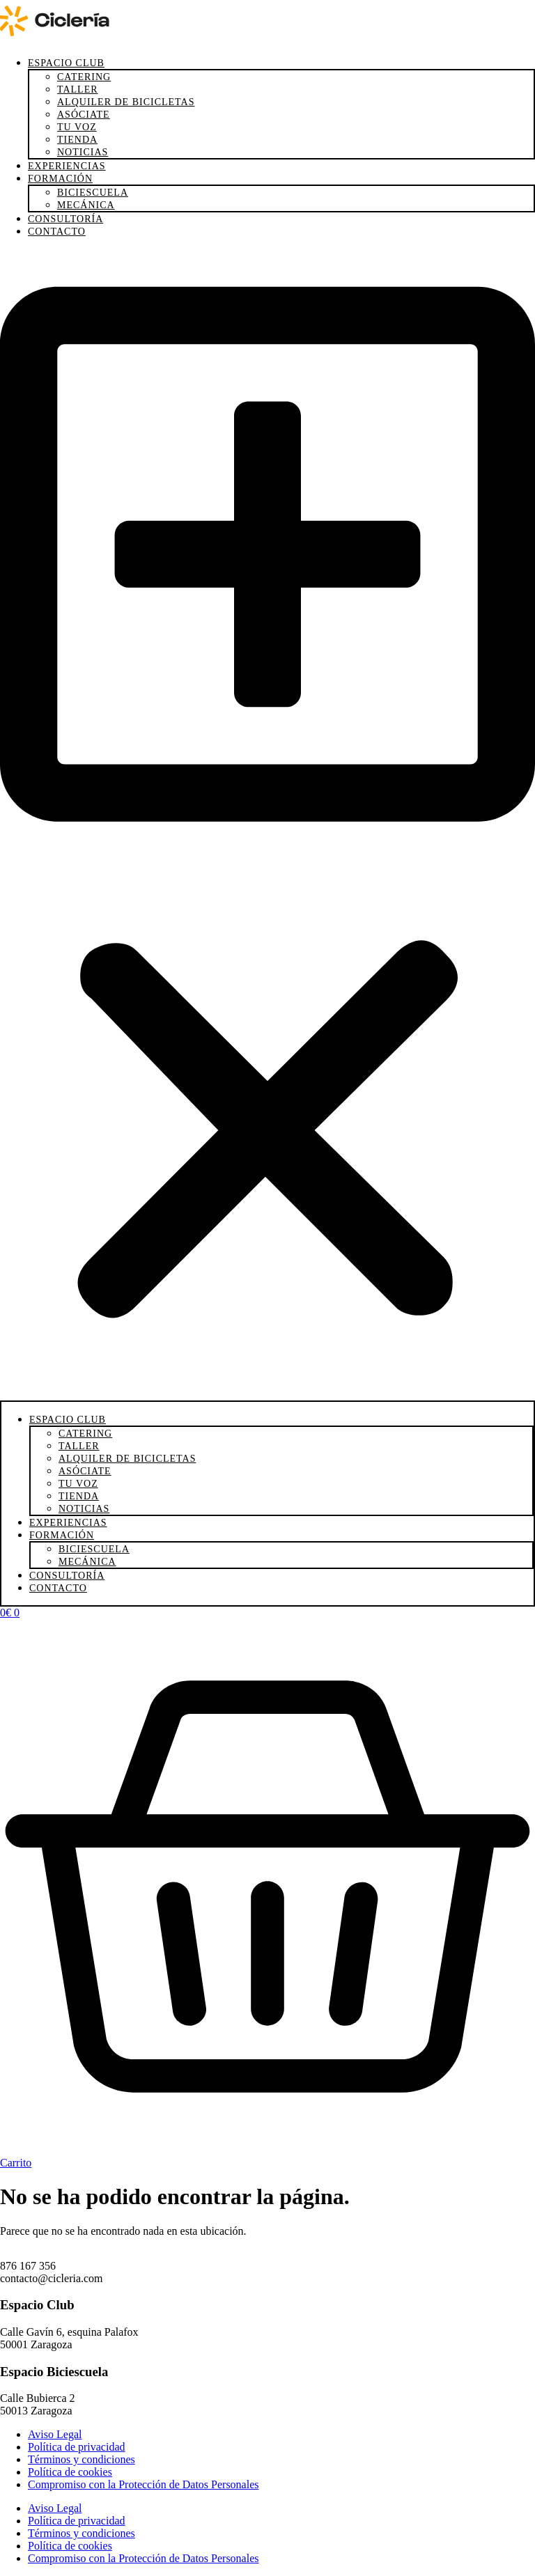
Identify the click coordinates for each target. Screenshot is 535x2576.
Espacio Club (66, 63)
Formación (60, 178)
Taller (77, 89)
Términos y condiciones (81, 2459)
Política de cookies (70, 2472)
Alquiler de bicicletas (125, 102)
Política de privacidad (76, 2447)
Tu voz (77, 127)
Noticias (82, 152)
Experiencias (67, 166)
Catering (84, 77)
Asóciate (83, 114)
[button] (267, 824)
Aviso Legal (55, 2434)
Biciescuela (92, 192)
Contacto (57, 231)
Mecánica (86, 205)
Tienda (77, 139)
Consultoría (65, 219)
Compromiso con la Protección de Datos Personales (143, 2484)
